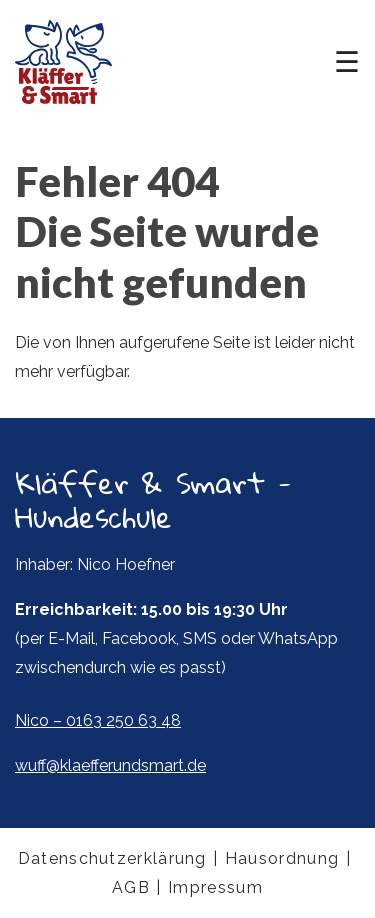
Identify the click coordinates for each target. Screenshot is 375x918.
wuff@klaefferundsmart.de (110, 765)
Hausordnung (282, 858)
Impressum (215, 887)
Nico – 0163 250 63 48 (98, 720)
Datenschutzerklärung (112, 858)
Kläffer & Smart (63, 62)
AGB (131, 887)
